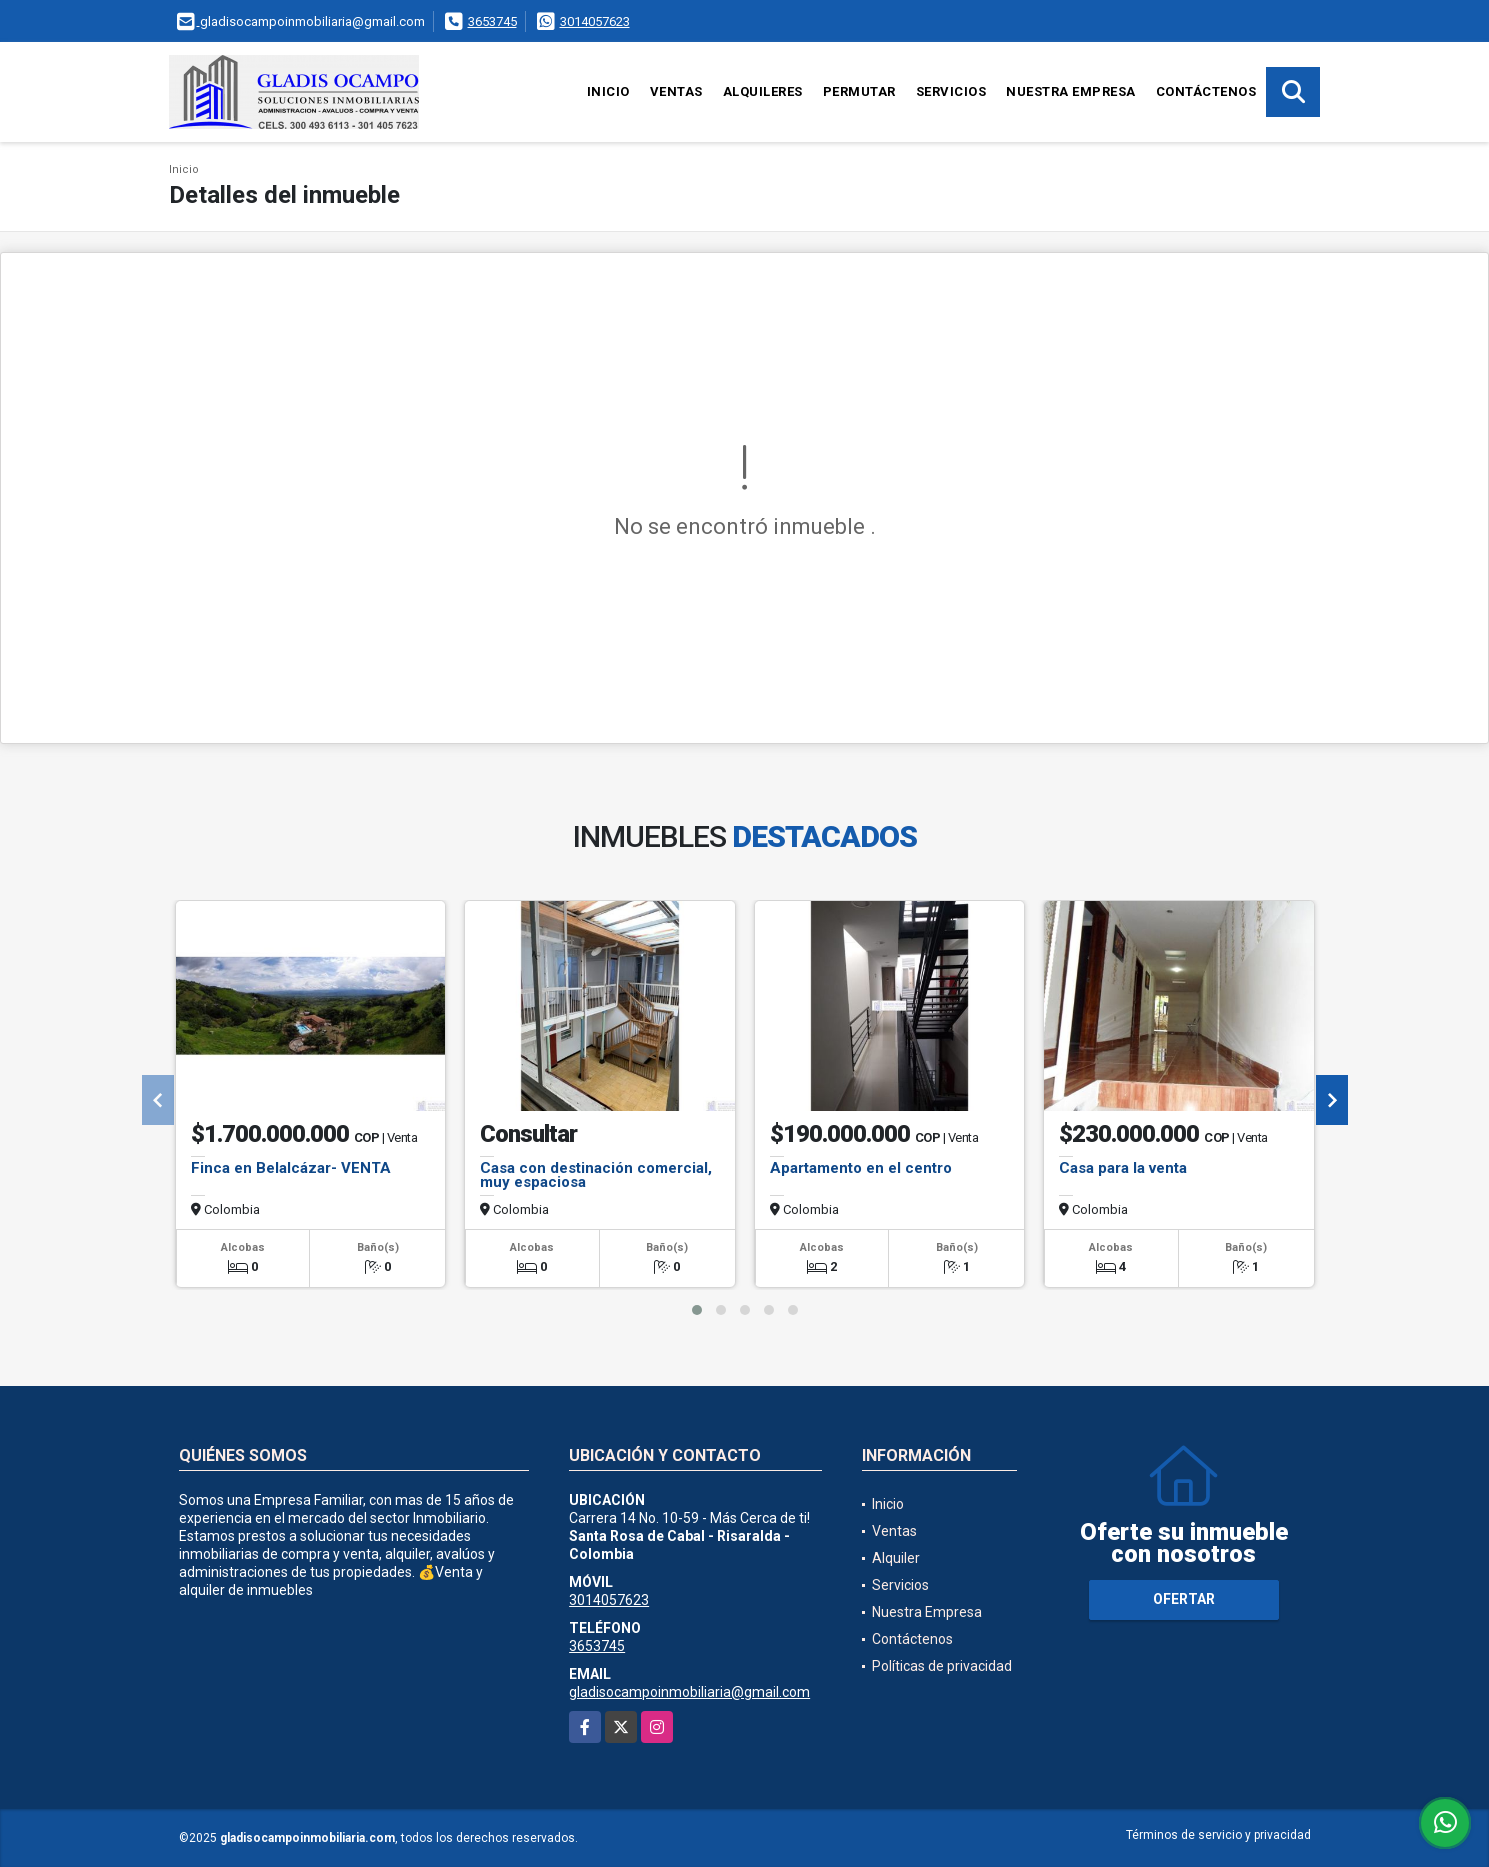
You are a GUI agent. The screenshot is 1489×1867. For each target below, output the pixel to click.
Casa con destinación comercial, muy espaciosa (596, 1175)
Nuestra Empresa (1071, 91)
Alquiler (896, 1558)
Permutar (859, 91)
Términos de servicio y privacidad (1218, 1835)
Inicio (608, 91)
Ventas (676, 91)
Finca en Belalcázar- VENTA (291, 1168)
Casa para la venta (1123, 1168)
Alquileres (763, 91)
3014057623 (595, 21)
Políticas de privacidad (942, 1666)
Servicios (951, 91)
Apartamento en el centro (861, 1168)
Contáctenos (1206, 91)
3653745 (492, 21)
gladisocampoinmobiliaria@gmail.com (689, 1692)
